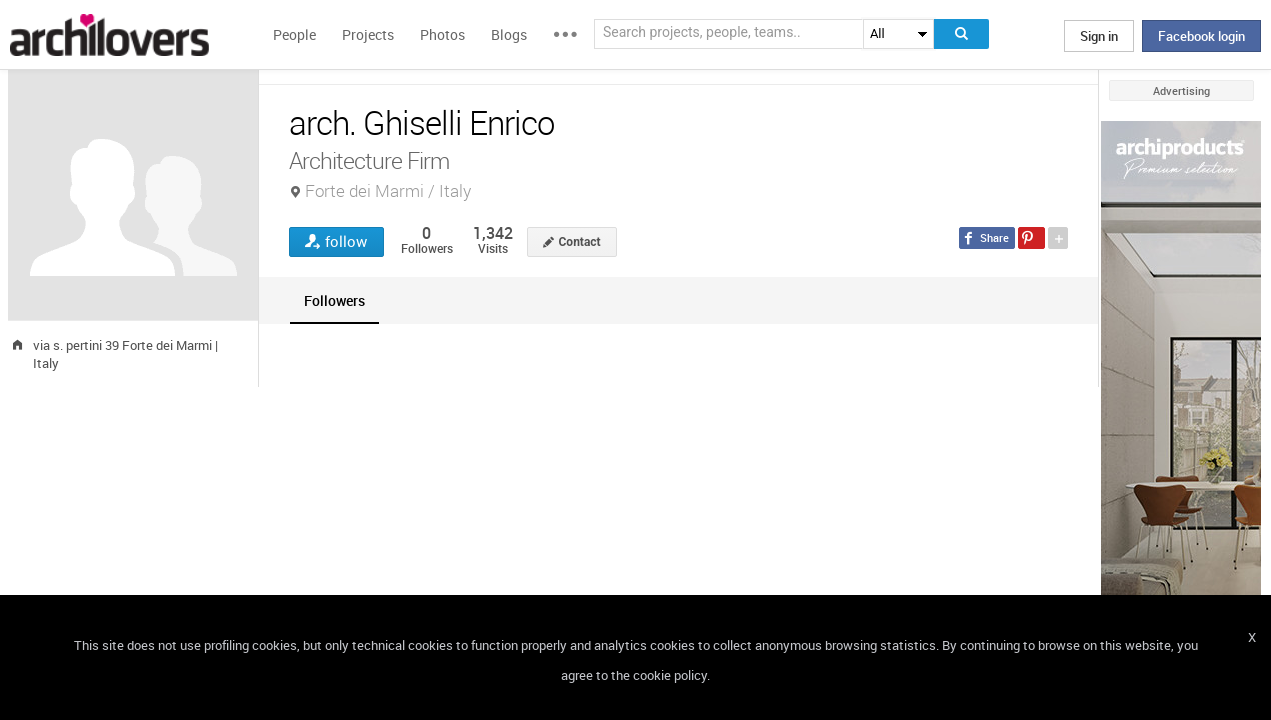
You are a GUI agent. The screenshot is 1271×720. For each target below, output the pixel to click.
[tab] (334, 300)
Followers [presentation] (334, 300)
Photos (442, 34)
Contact (580, 242)
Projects (368, 34)
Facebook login (1201, 36)
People (294, 34)
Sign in (1099, 36)
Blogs (509, 34)
